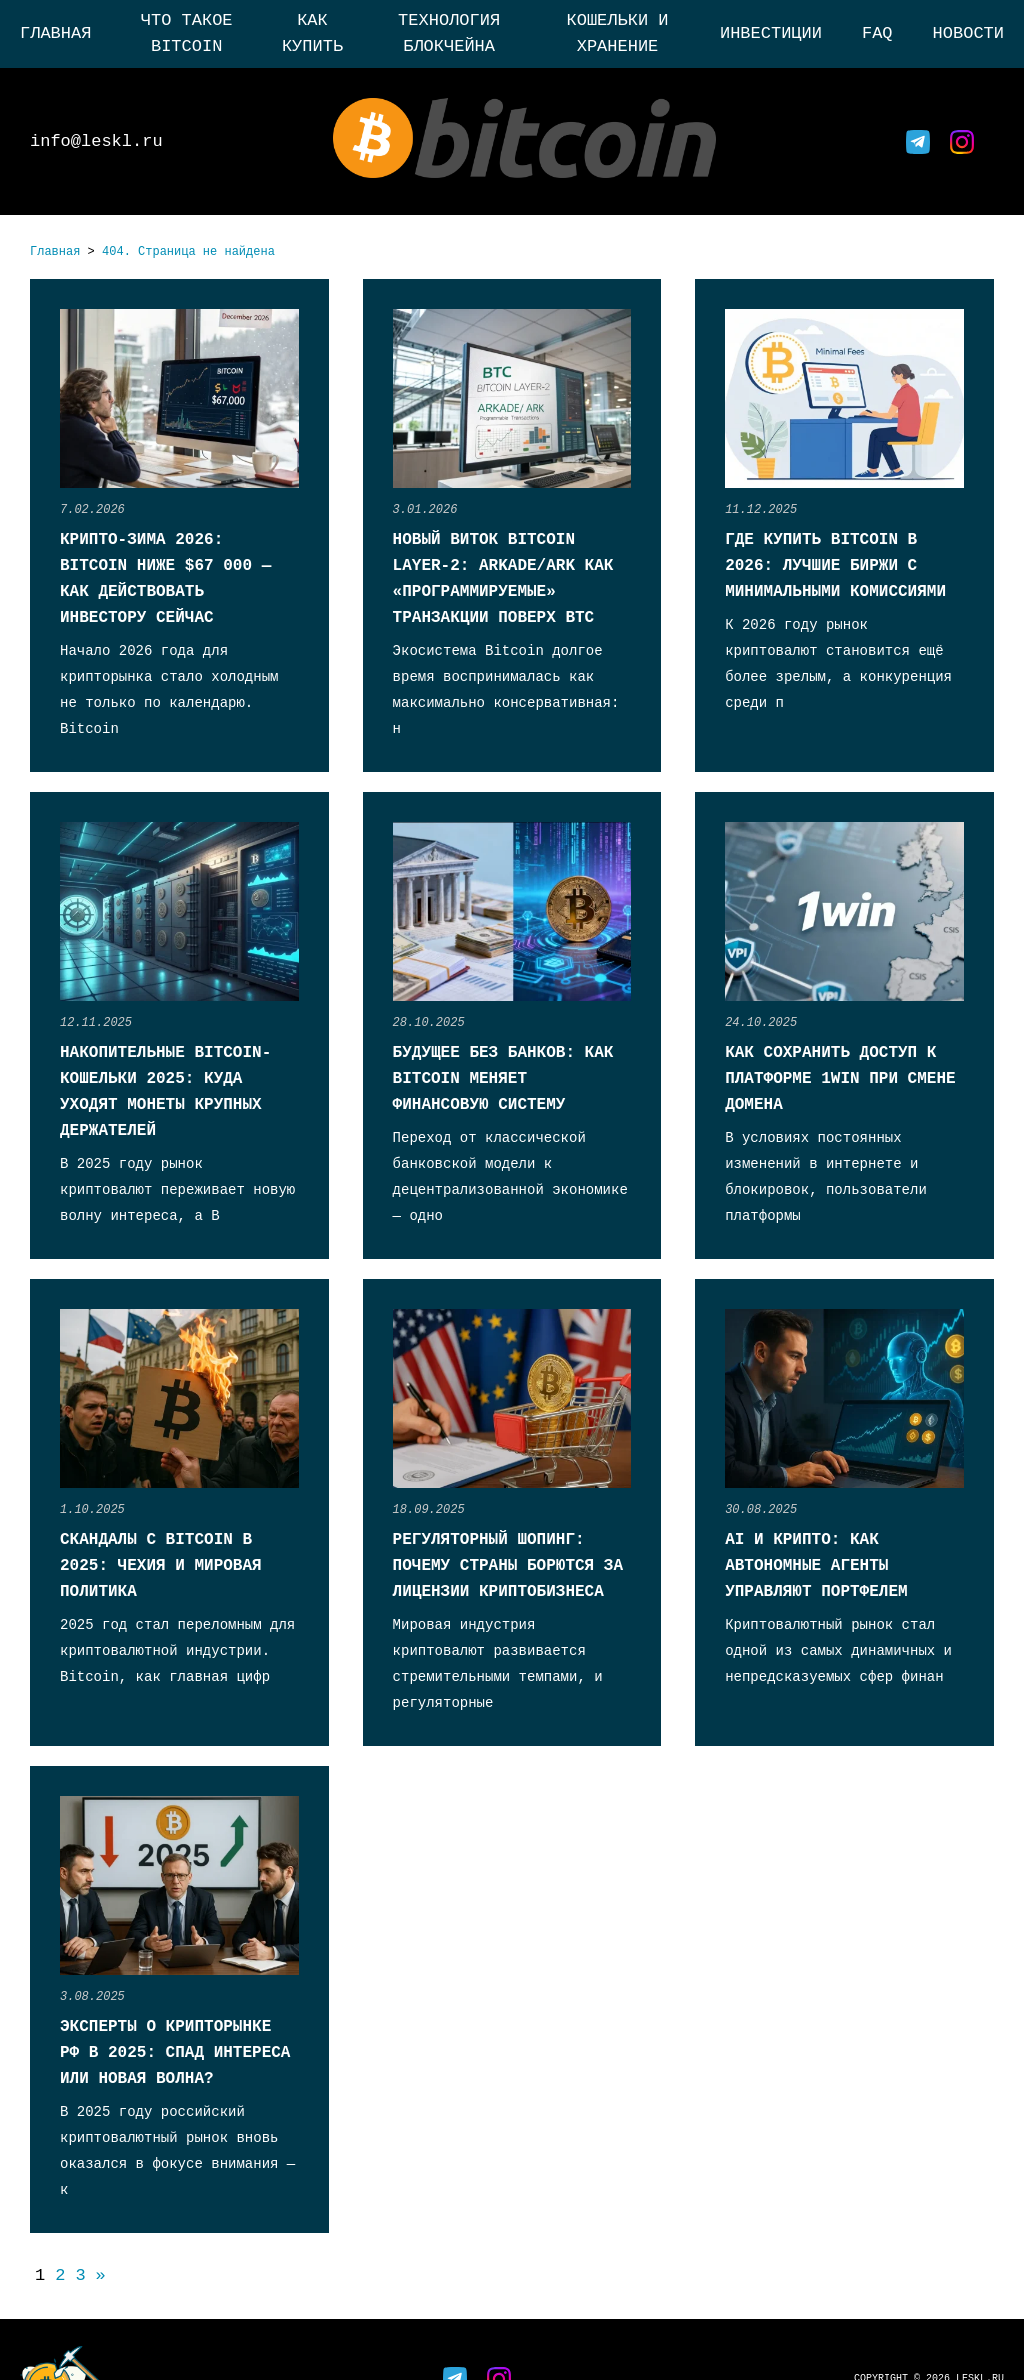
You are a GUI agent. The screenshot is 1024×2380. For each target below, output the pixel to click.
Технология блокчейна (449, 33)
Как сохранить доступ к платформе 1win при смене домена (840, 1079)
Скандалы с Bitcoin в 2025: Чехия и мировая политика (161, 1566)
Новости (968, 33)
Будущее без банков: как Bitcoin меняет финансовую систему (503, 1079)
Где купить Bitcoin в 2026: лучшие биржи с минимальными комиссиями (835, 566)
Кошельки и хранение (618, 33)
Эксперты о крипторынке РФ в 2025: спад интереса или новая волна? (175, 2053)
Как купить (312, 33)
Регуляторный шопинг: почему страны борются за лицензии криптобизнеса (508, 1566)
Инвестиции (771, 33)
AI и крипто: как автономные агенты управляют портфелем (816, 1566)
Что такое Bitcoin (187, 33)
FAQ (877, 33)
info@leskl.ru (96, 141)
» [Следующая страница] (101, 2275)
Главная (55, 33)
